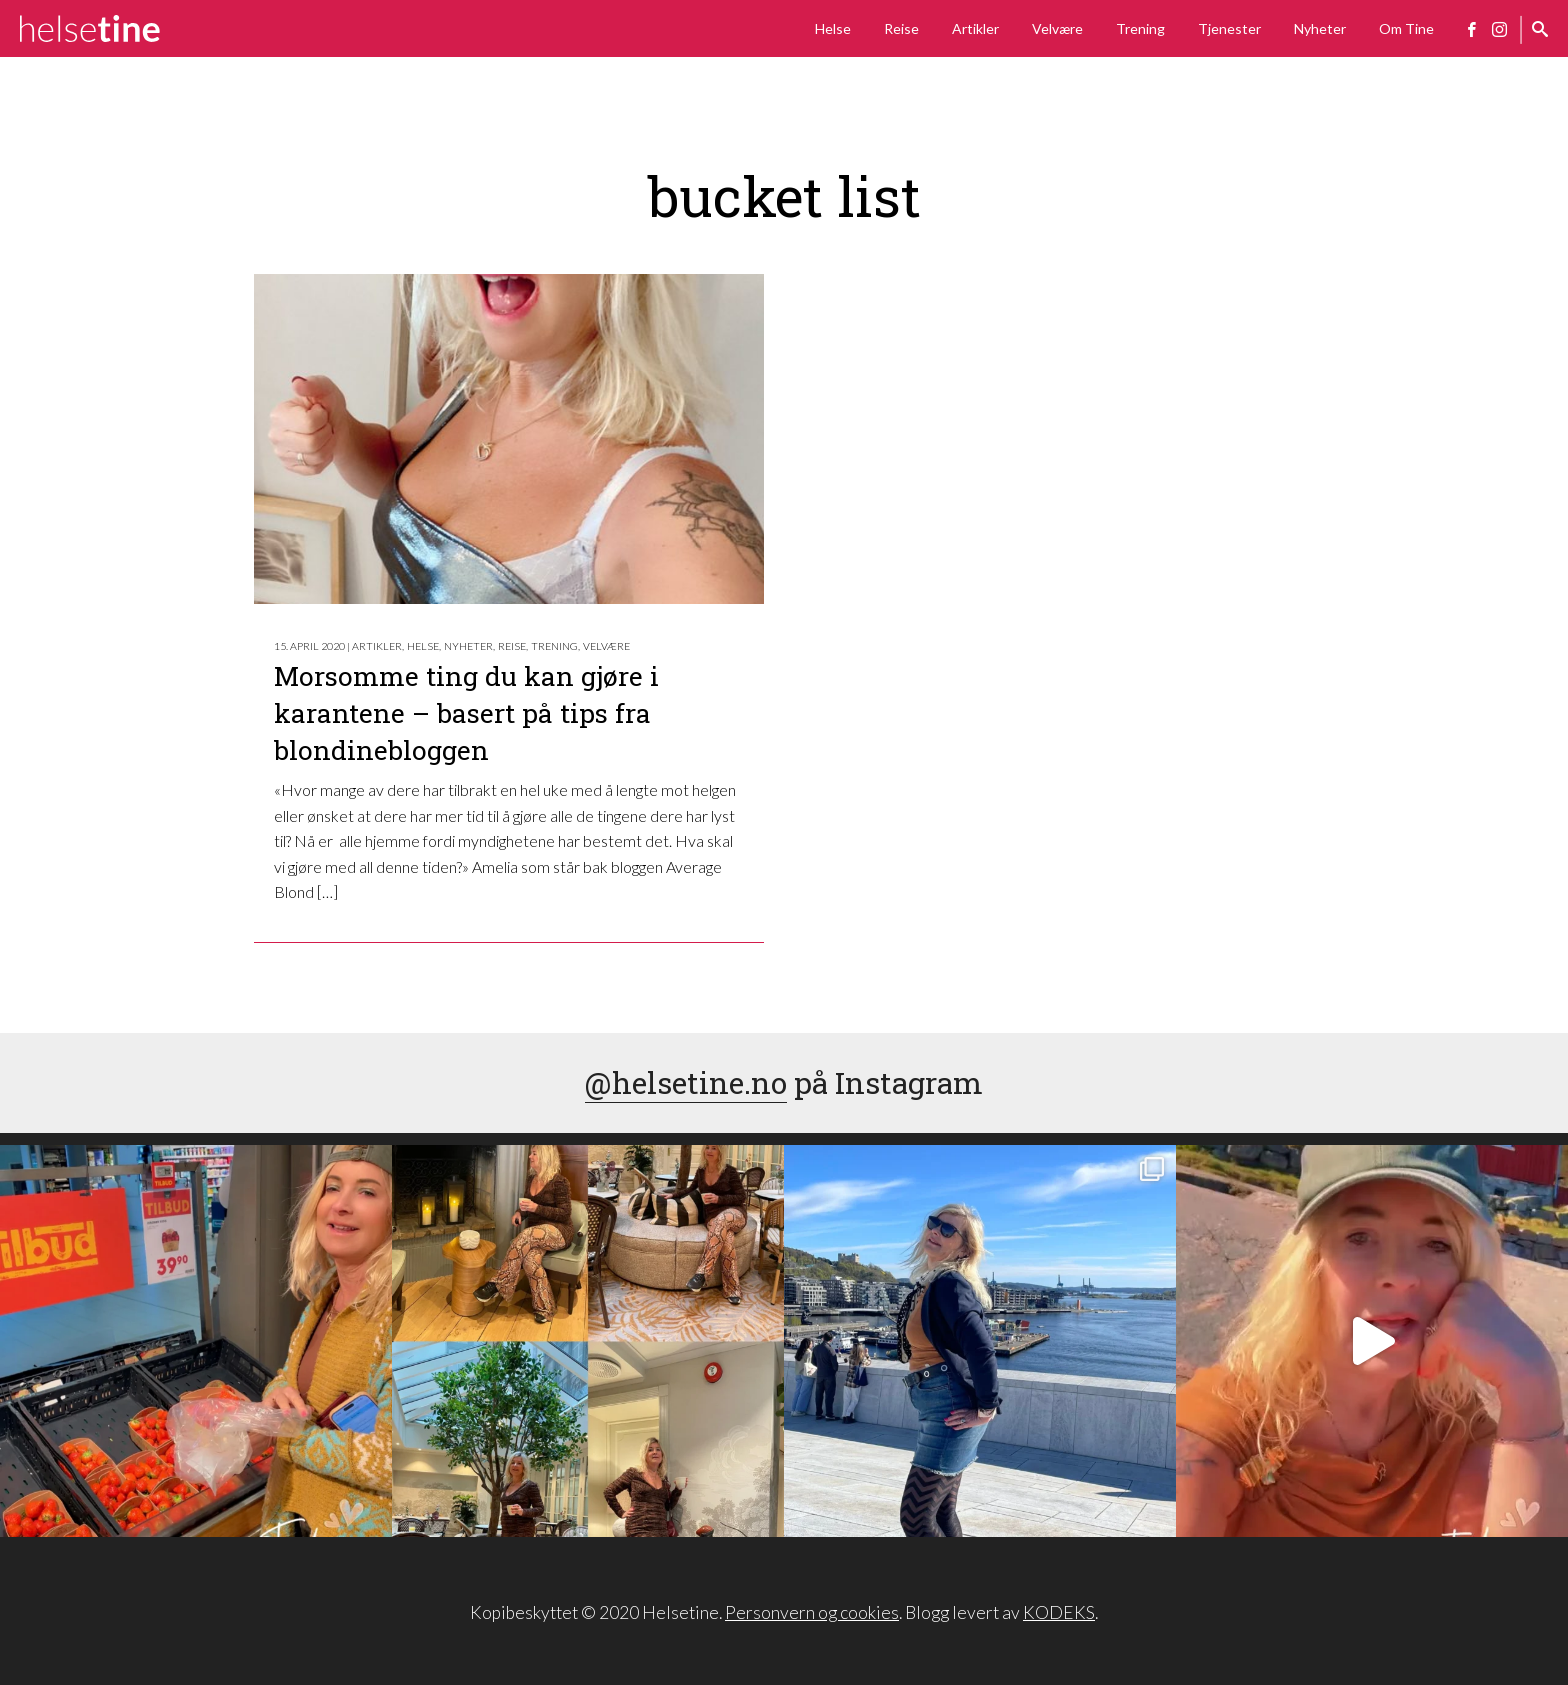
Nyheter (1320, 28)
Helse (833, 28)
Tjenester (1229, 28)
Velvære (1057, 28)
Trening (1140, 28)
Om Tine (1406, 28)
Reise (901, 28)
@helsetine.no (686, 1082)
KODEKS (1059, 1612)
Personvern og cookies (812, 1612)
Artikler (975, 28)
